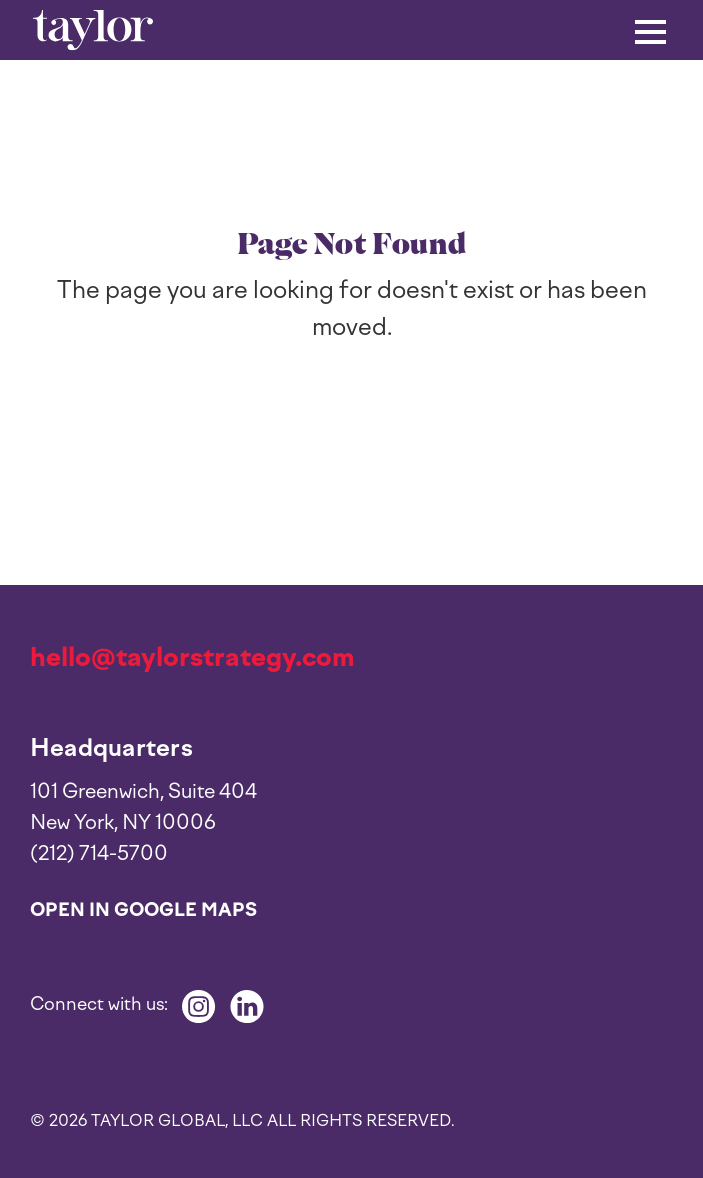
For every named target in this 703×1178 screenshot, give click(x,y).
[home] (93, 29)
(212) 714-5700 (99, 853)
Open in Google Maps (143, 910)
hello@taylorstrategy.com (192, 657)
